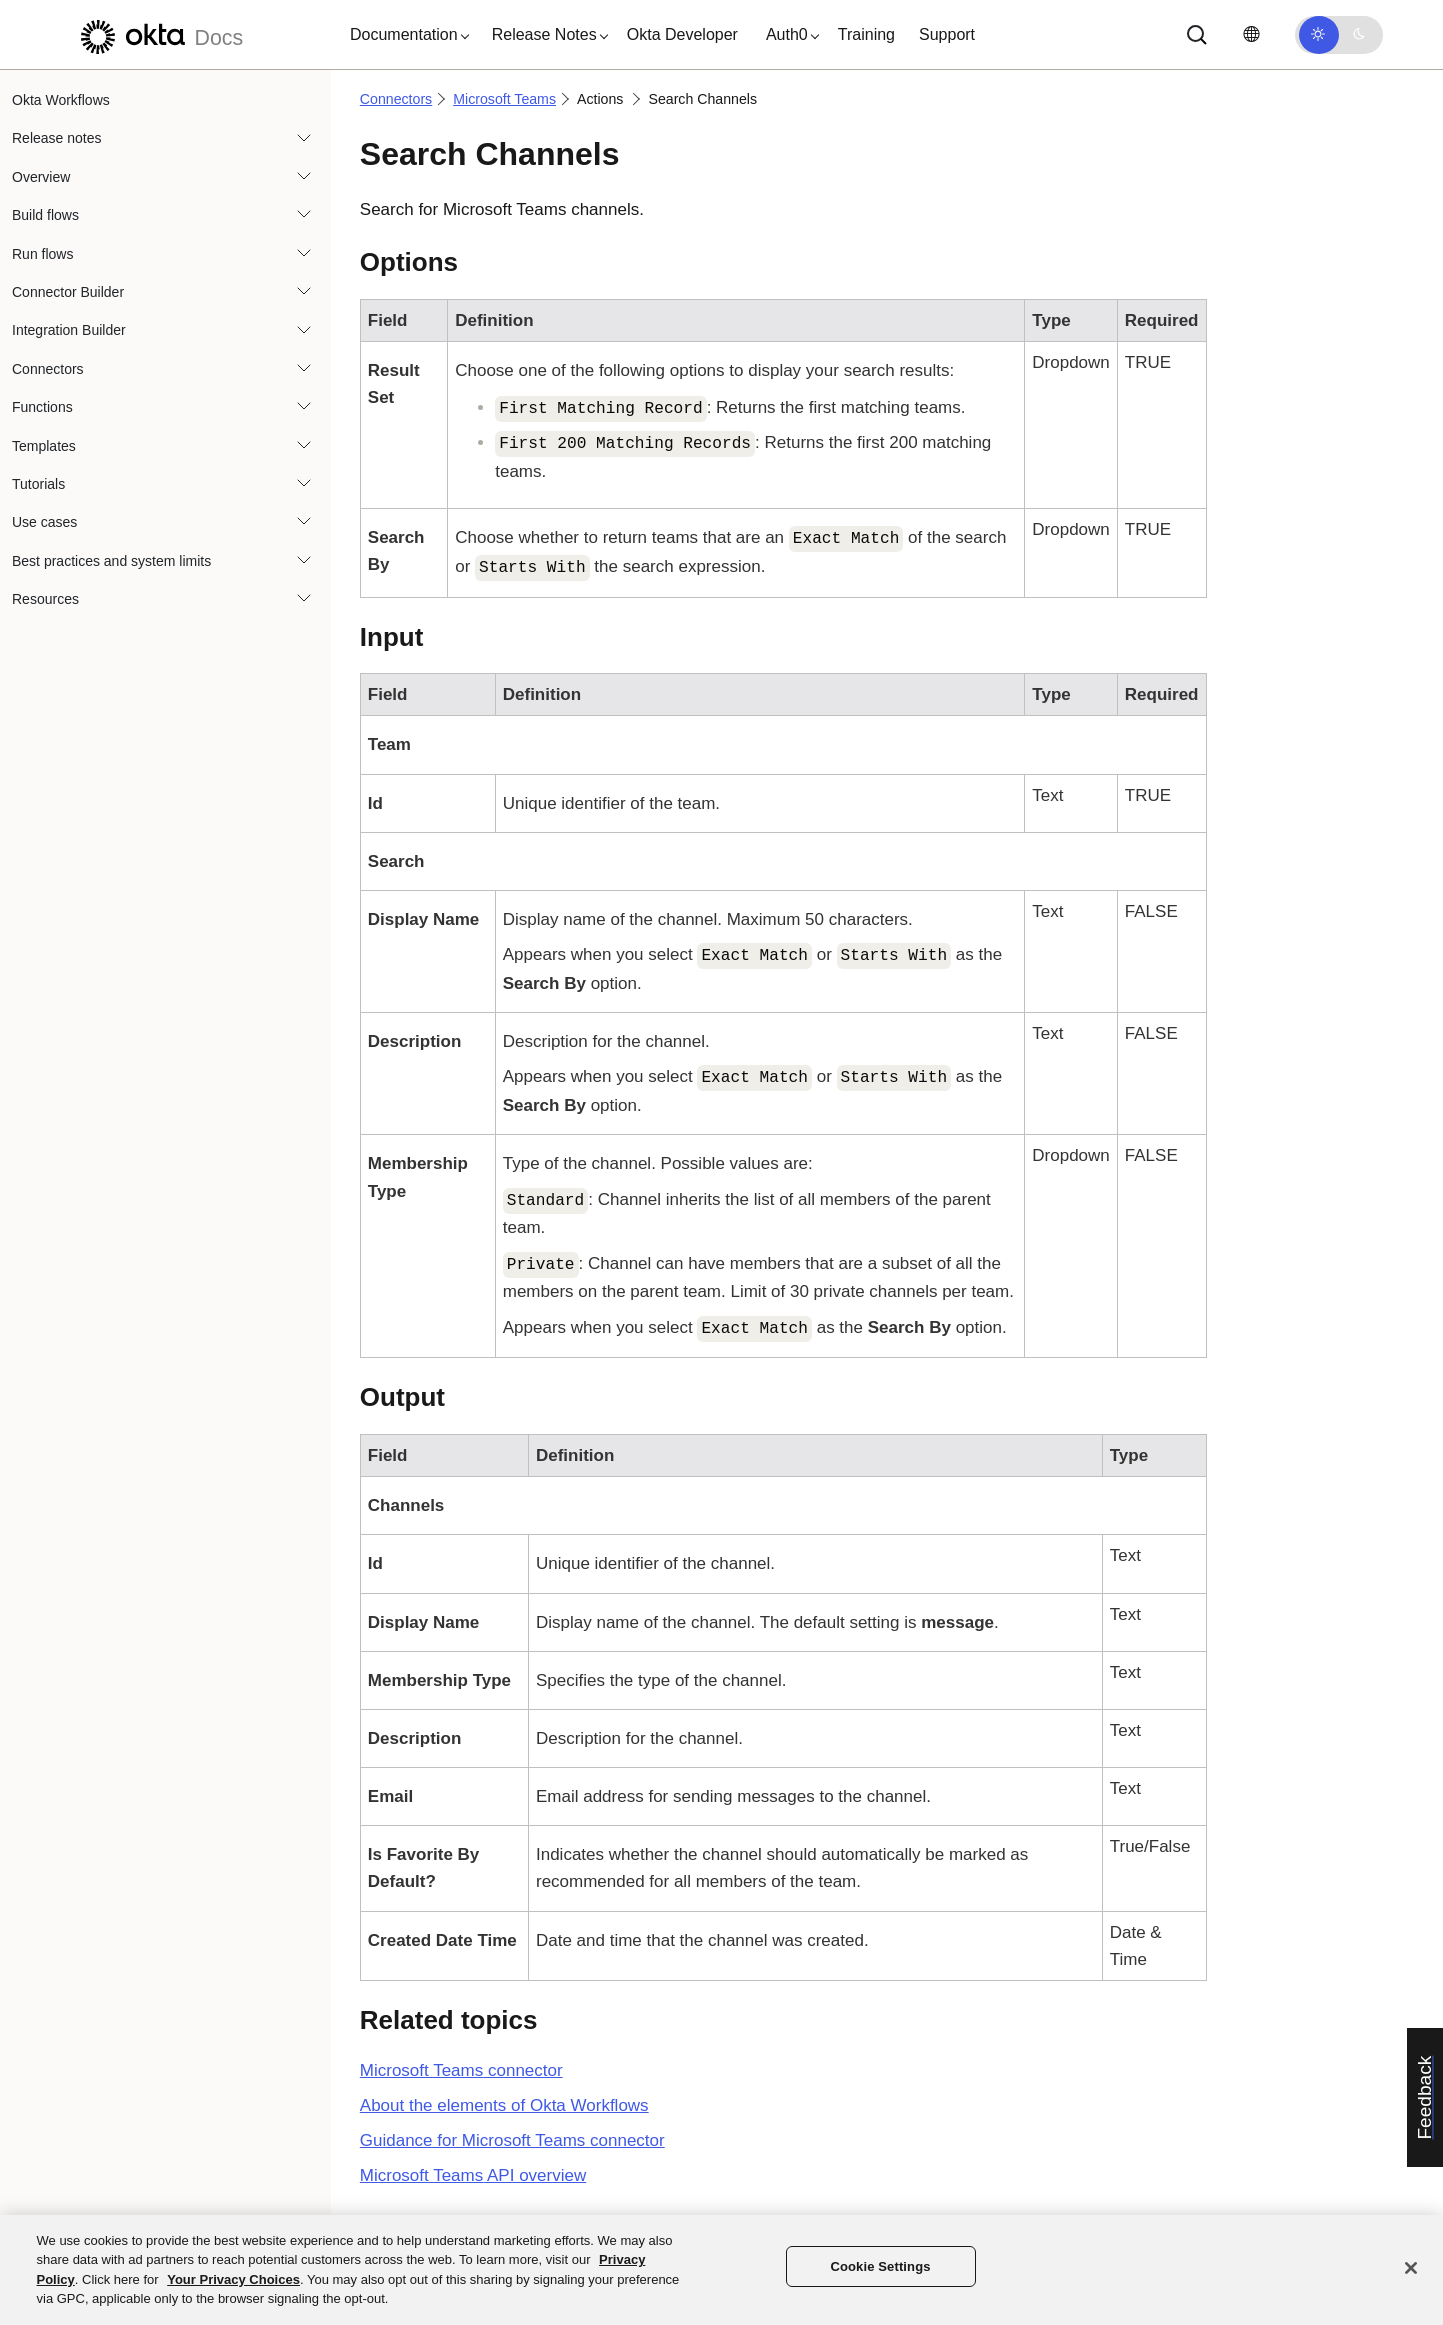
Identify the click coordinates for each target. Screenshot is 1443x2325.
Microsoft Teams (504, 99)
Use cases (44, 522)
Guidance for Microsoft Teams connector (512, 2140)
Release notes (57, 138)
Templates (44, 446)
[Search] (1197, 35)
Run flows (42, 254)
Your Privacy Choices (233, 2279)
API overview (473, 2175)
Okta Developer (682, 34)
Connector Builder (68, 292)
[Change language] (1251, 34)
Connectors (48, 369)
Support (947, 34)
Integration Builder (69, 330)
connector (461, 2070)
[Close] (1411, 2268)
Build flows (45, 215)
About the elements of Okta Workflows (504, 2105)
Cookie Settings (880, 2266)
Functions (42, 407)
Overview (41, 177)
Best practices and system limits (111, 561)
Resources (45, 599)
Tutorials (38, 484)
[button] (405, 35)
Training (866, 34)
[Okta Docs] (159, 34)
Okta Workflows (61, 100)
